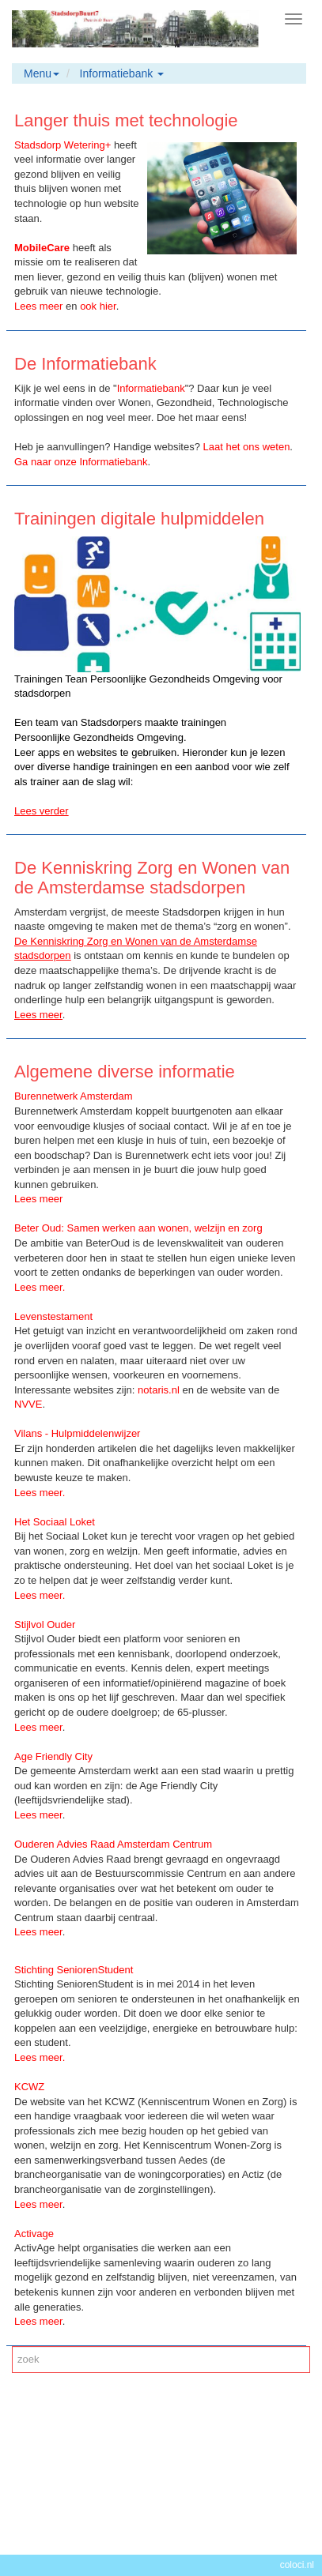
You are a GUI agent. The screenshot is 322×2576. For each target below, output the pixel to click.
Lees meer (38, 1015)
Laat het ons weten (246, 447)
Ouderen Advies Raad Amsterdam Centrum (113, 1844)
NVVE (28, 1404)
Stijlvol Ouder (44, 1624)
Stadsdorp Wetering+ (62, 145)
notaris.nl (159, 1390)
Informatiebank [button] (122, 73)
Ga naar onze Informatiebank (80, 462)
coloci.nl (297, 2564)
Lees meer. (39, 1595)
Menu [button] (41, 73)
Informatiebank (151, 388)
